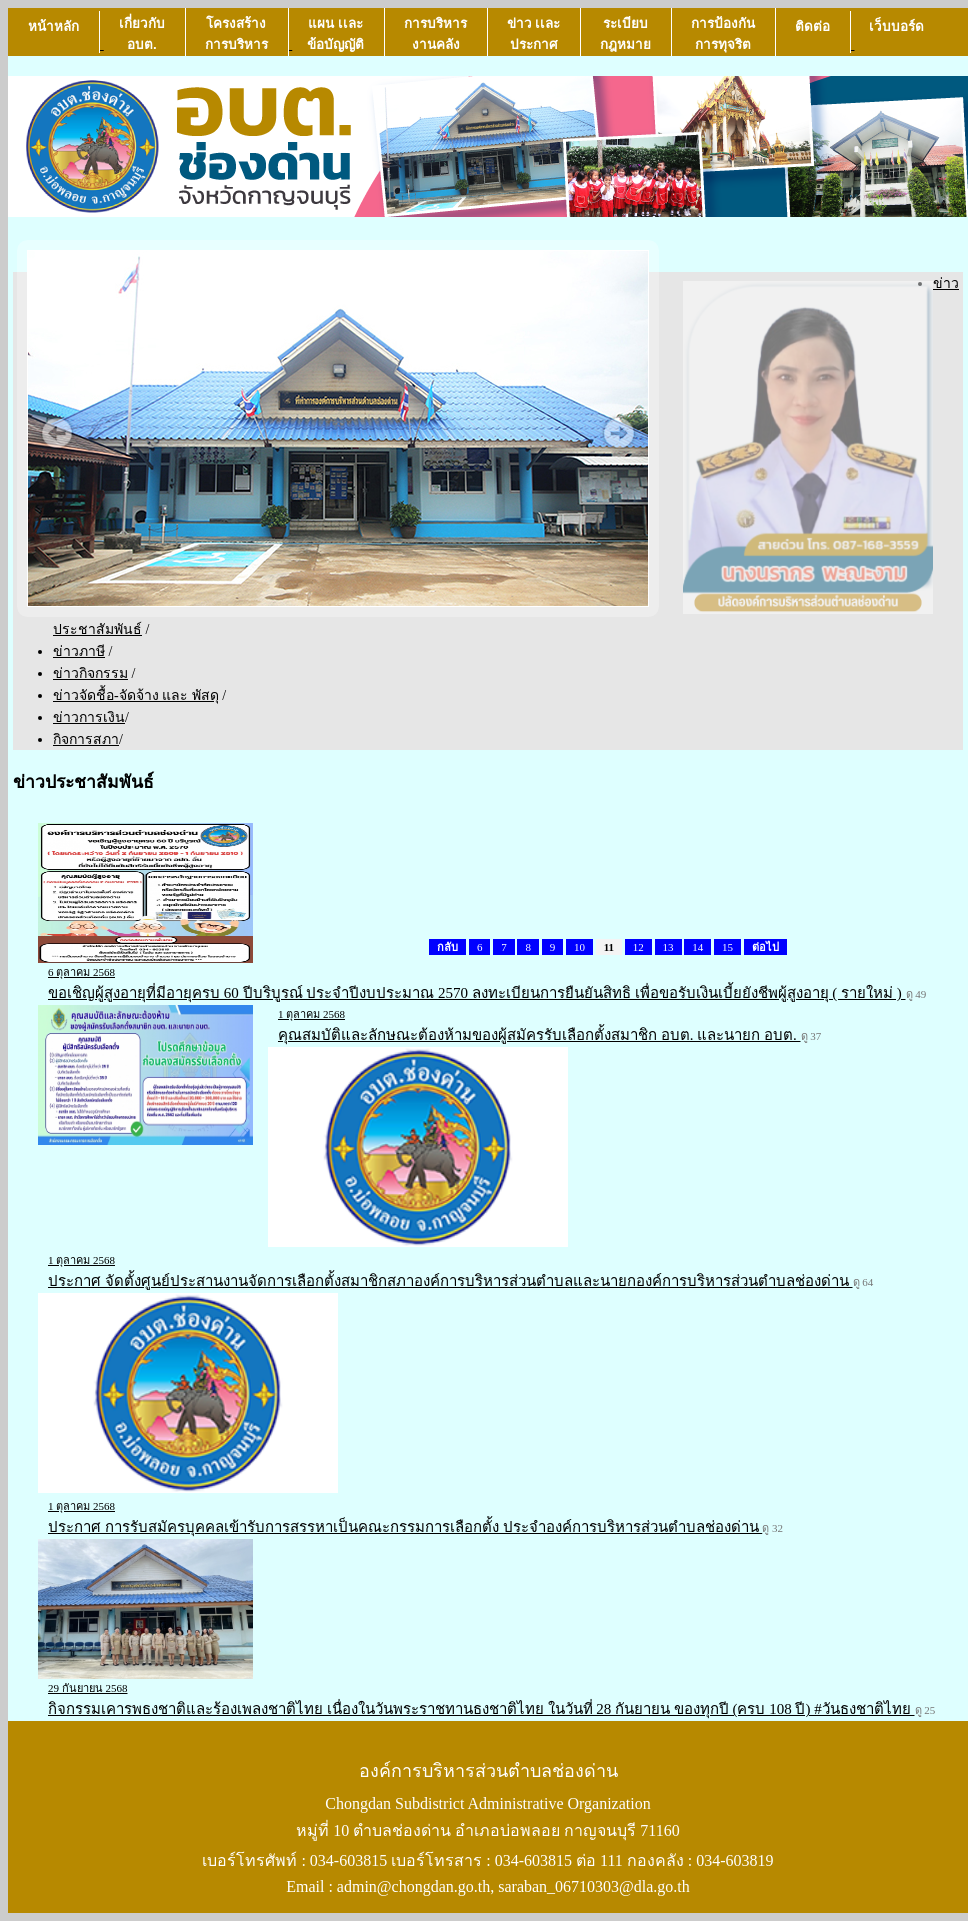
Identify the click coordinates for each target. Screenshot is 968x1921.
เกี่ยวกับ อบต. (142, 34)
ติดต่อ (812, 35)
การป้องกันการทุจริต (723, 34)
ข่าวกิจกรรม (90, 673)
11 (609, 947)
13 (668, 947)
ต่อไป (765, 947)
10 (579, 947)
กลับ (447, 947)
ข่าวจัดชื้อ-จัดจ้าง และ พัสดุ (136, 695)
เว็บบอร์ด (896, 35)
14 (697, 947)
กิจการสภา (86, 739)
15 (727, 947)
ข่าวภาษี (79, 651)
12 (638, 947)
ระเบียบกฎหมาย (625, 34)
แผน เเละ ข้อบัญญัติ (335, 34)
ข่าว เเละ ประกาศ (534, 34)
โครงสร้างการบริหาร (236, 34)
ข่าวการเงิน (89, 717)
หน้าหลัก (53, 35)
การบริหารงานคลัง (435, 34)
